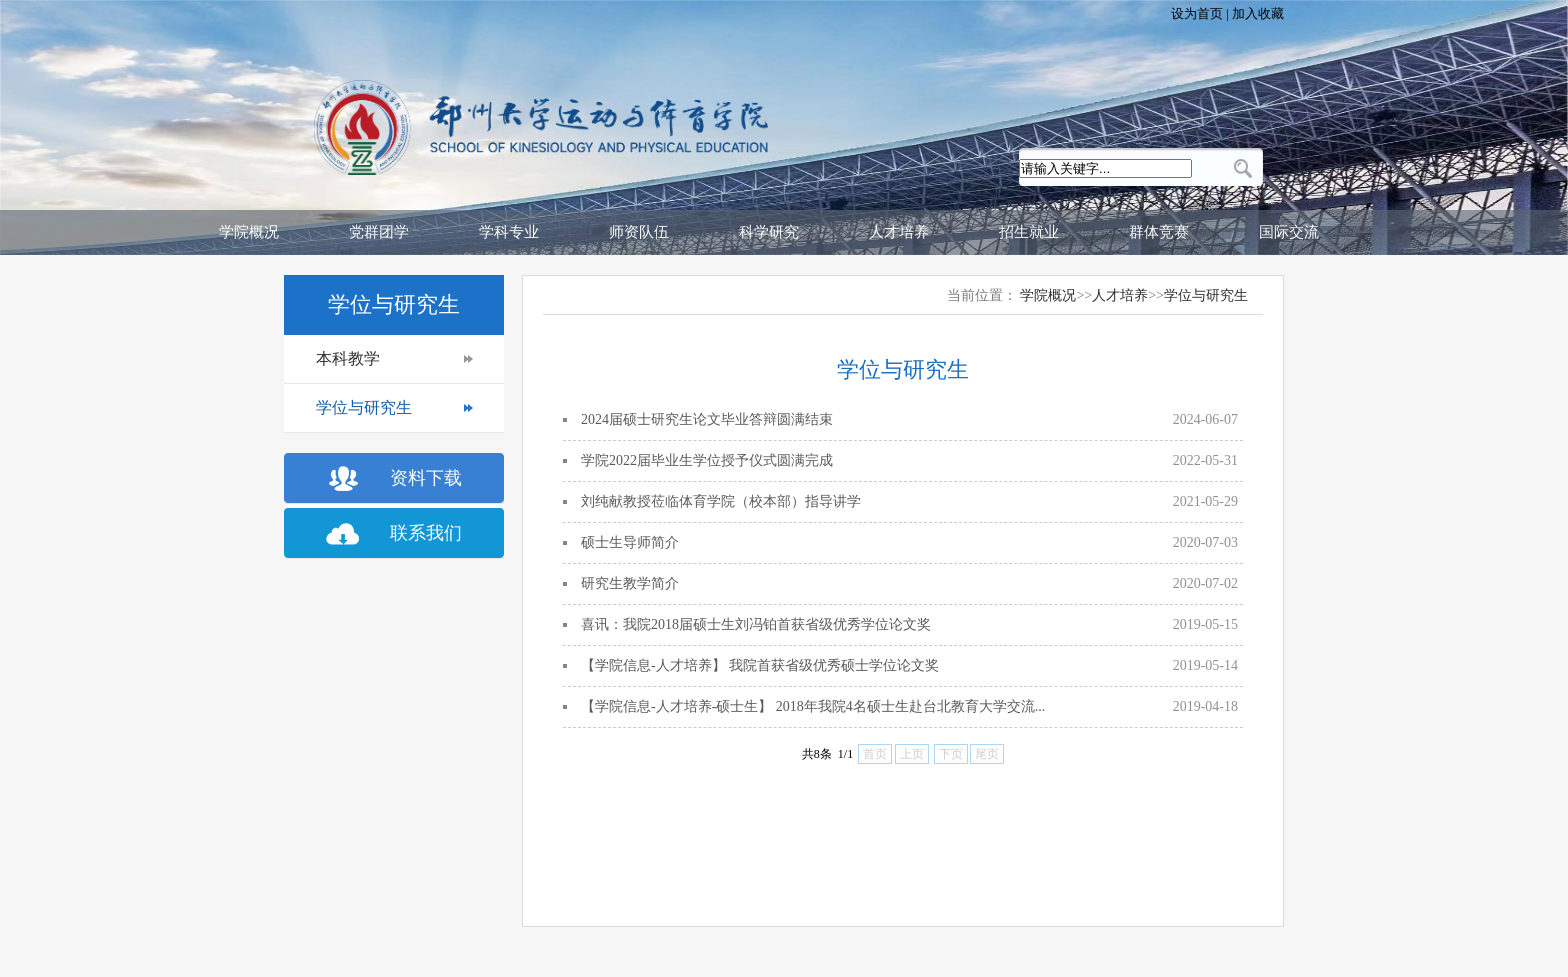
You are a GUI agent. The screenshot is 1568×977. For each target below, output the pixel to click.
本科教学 (348, 358)
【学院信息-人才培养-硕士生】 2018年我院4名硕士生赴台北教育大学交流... (813, 706)
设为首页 (1198, 13)
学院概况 (249, 232)
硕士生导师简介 (630, 542)
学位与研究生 (364, 407)
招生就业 (1029, 232)
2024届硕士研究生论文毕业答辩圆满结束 (707, 419)
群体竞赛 (1159, 232)
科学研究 (769, 232)
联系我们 (426, 533)
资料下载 (426, 478)
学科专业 (509, 232)
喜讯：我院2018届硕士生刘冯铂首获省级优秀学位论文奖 (756, 624)
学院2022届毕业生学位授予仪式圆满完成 (707, 460)
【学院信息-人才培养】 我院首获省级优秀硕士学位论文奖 (760, 665)
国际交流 (1289, 232)
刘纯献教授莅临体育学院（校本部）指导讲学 (721, 501)
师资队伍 (639, 232)
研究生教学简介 (630, 583)
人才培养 (899, 232)
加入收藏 (1256, 13)
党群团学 (379, 232)
